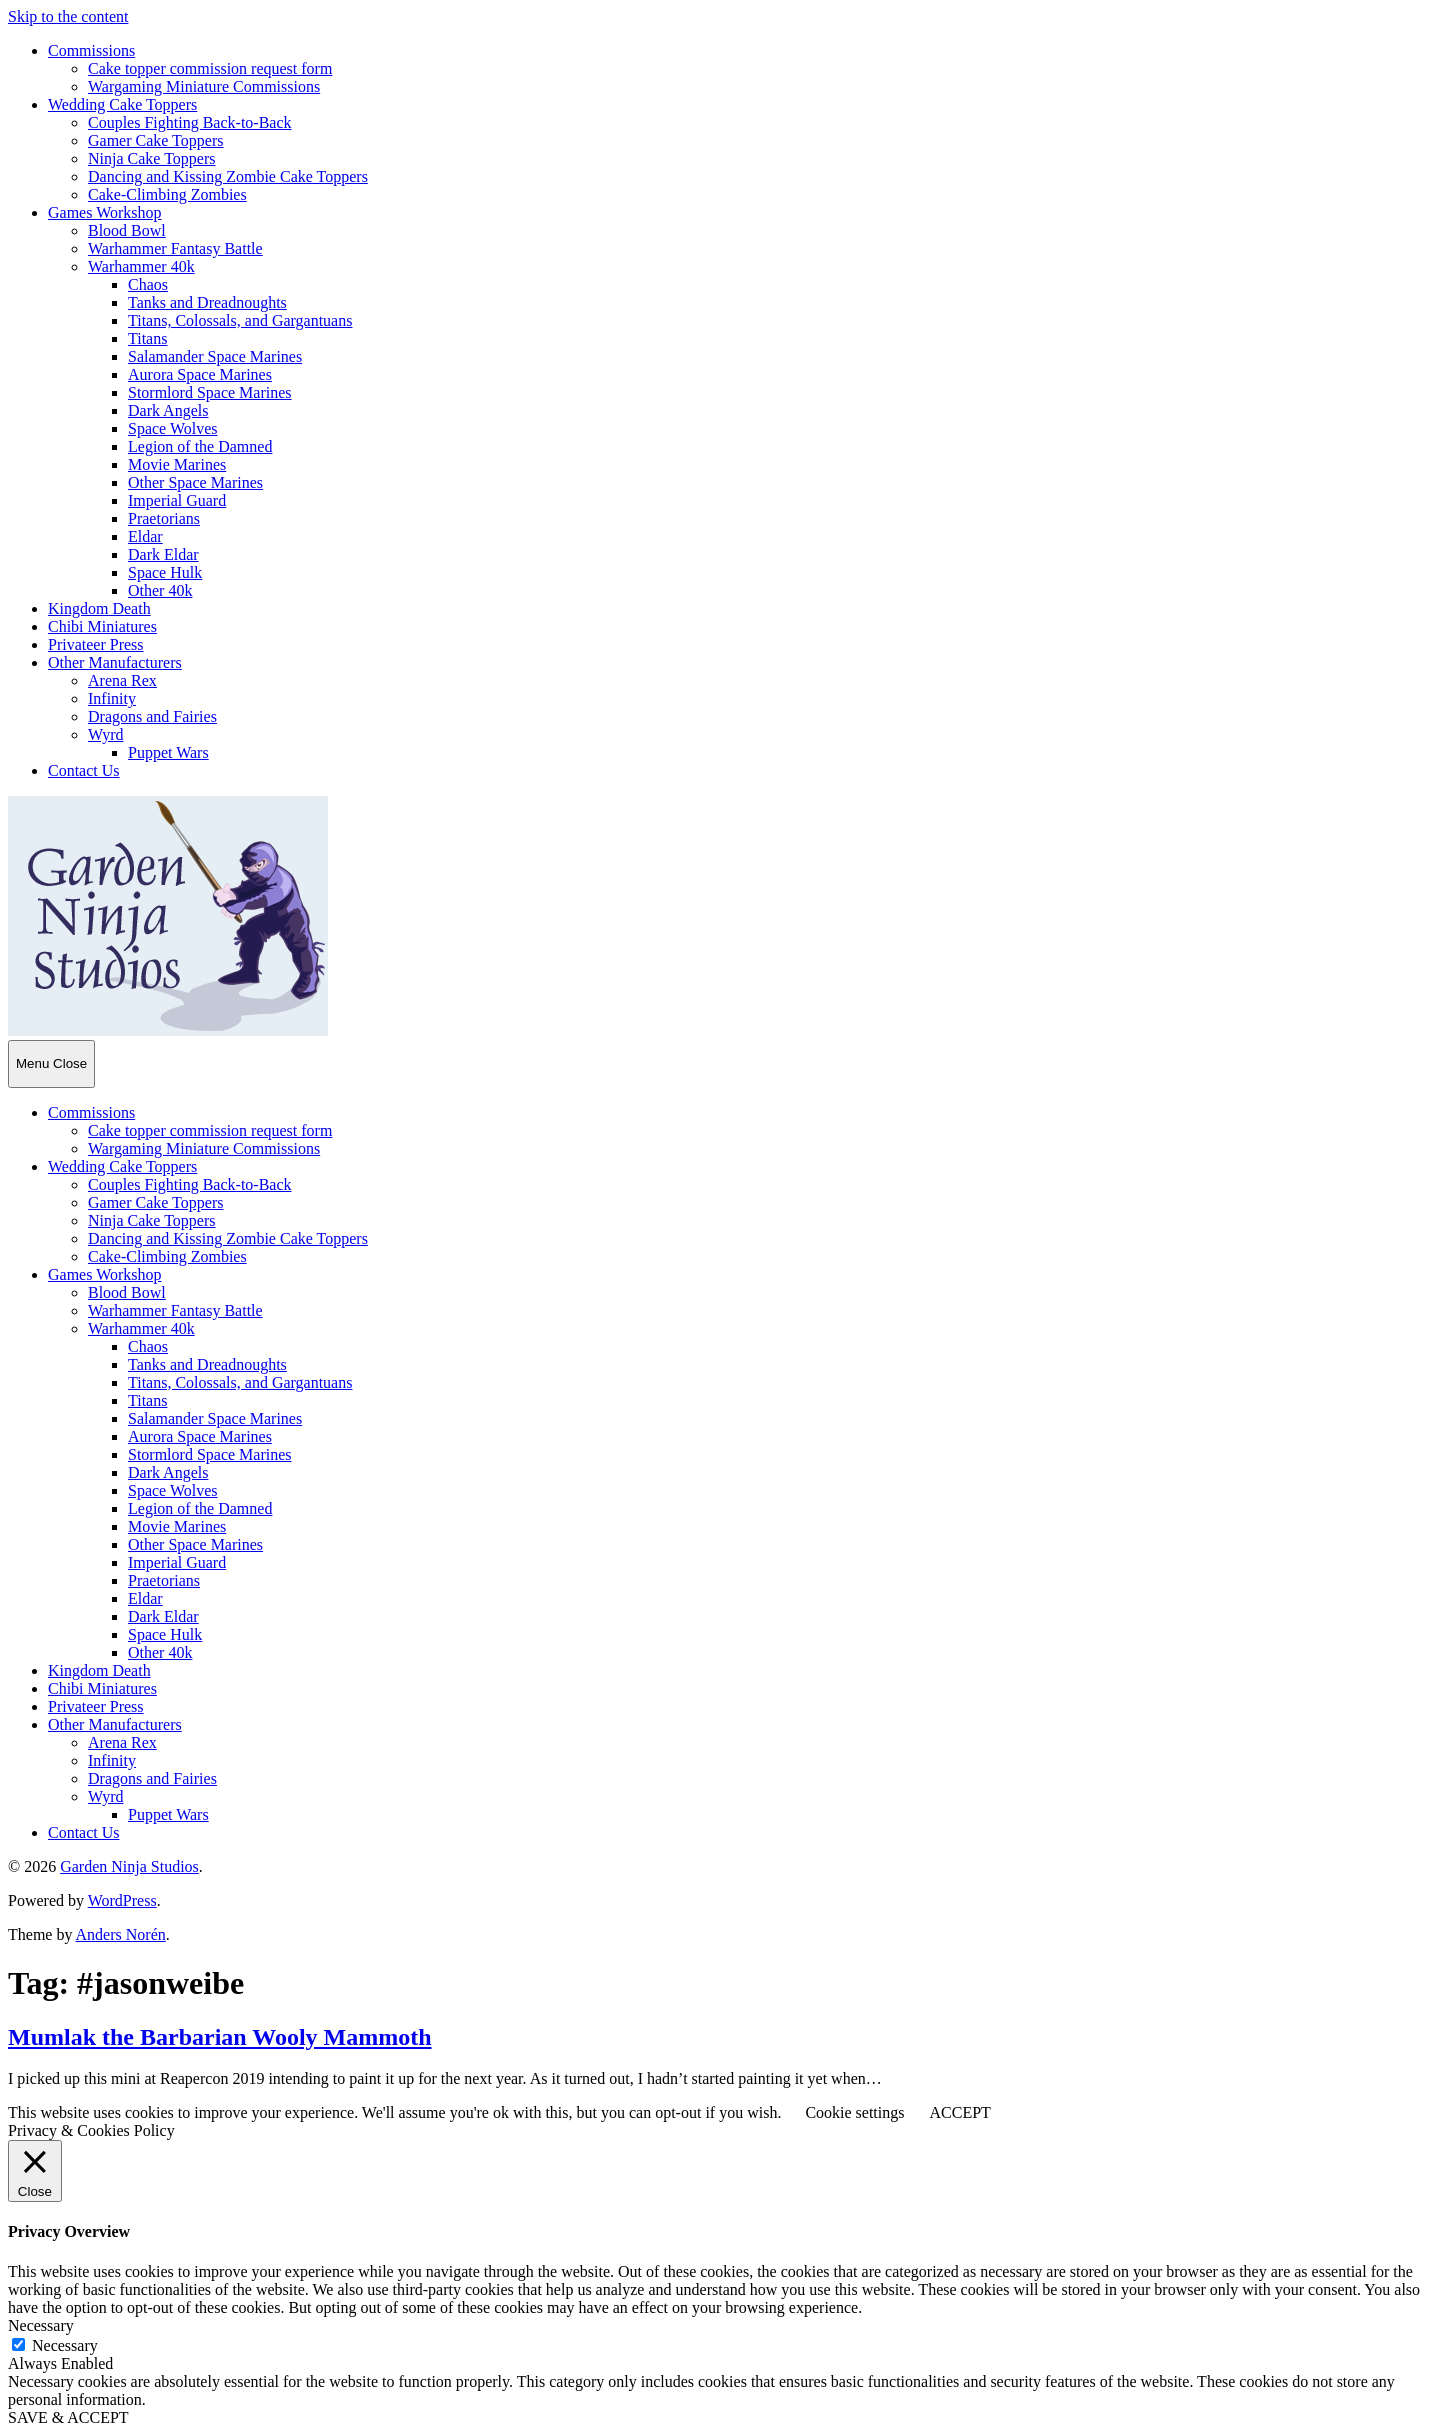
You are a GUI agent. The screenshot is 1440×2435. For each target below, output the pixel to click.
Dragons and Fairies (152, 716)
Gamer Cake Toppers (155, 140)
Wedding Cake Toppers (122, 104)
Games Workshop (105, 212)
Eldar (145, 536)
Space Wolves (173, 428)
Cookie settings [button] (854, 2112)
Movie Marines (177, 464)
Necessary (65, 2345)
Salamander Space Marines (215, 356)
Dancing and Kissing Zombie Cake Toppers (228, 176)
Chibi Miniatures (102, 626)
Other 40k (160, 590)
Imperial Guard (177, 500)
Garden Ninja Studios (129, 1866)
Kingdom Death (99, 608)
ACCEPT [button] (959, 2112)
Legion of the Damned (200, 446)
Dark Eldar (163, 554)
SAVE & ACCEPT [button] (68, 2417)
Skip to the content (68, 16)
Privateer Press (96, 644)
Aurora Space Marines (200, 374)
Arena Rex (122, 680)
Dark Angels (168, 410)
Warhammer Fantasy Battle (175, 248)
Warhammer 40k (141, 266)
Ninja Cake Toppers (151, 158)
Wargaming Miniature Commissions (204, 86)
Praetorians (164, 518)
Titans (147, 338)
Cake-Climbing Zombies (167, 194)
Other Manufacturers (115, 662)
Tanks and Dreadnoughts (207, 302)
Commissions (91, 50)
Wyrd (105, 734)
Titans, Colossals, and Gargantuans (240, 320)
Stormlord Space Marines (210, 392)
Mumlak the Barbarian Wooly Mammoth (220, 2037)
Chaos (148, 284)
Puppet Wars (168, 752)
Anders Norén (121, 1934)
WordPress (122, 1900)
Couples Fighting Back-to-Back (190, 122)
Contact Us (84, 770)
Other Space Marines (195, 482)
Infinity (112, 698)
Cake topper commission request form (210, 68)
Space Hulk (165, 572)
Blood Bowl (127, 230)
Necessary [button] (41, 2325)
